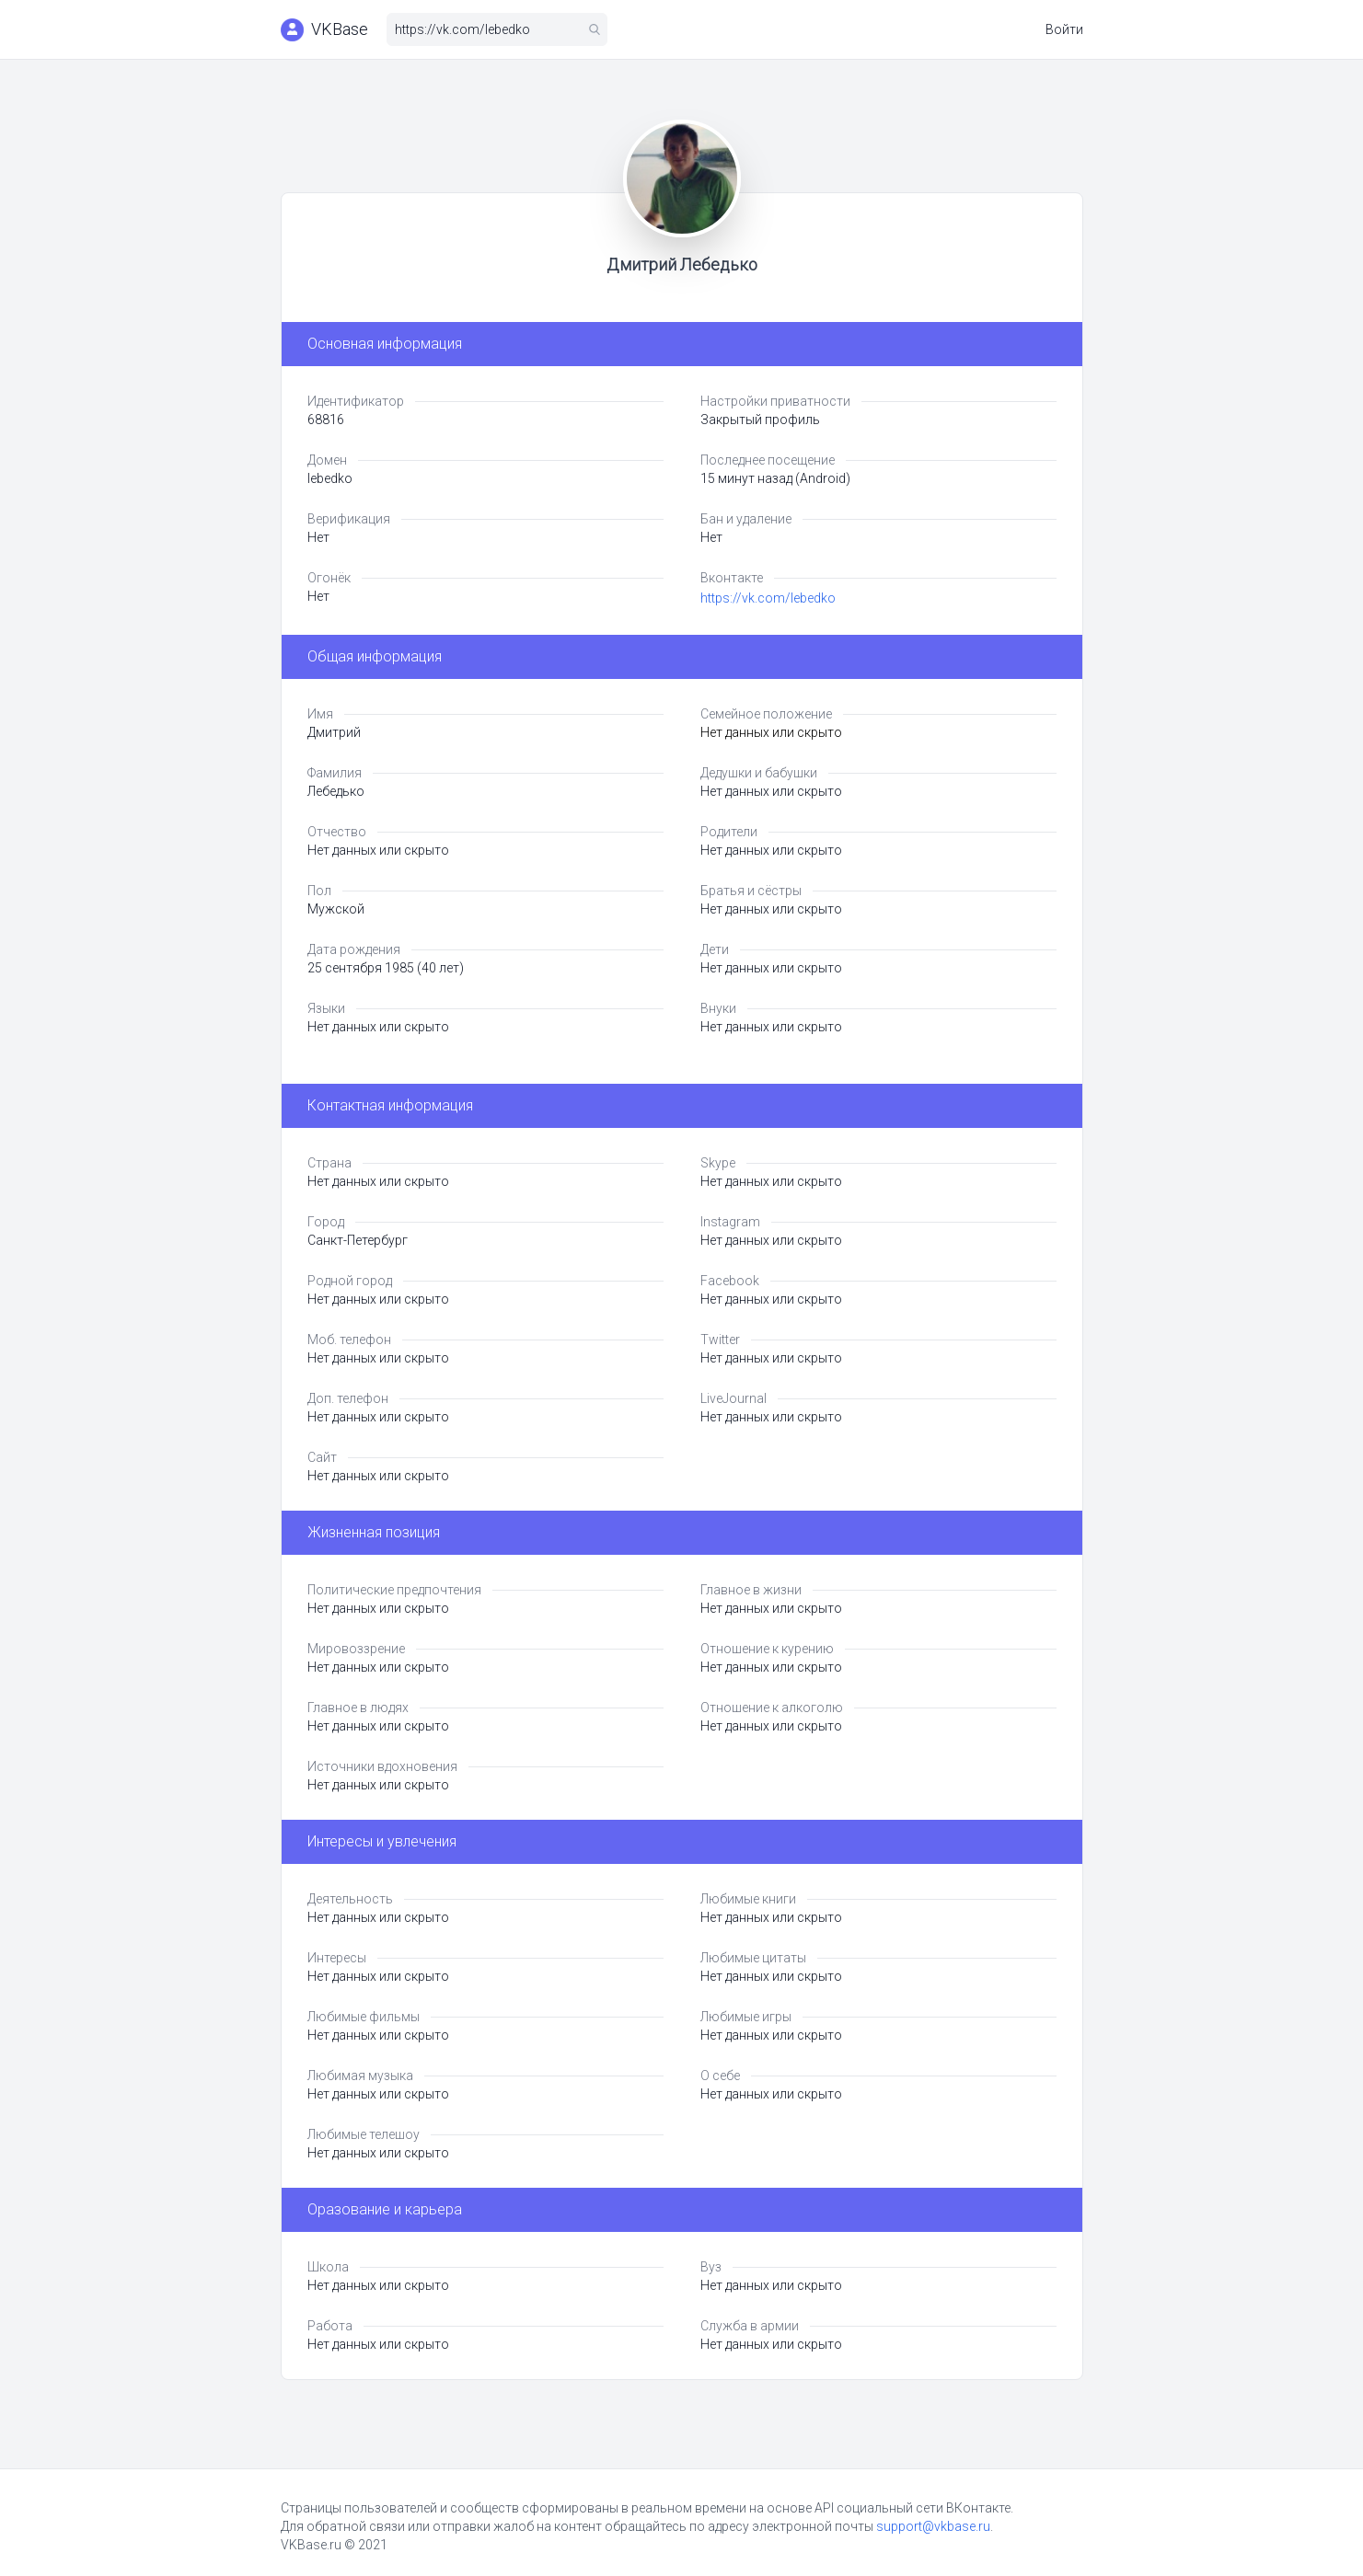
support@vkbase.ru (933, 2526)
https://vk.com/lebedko (768, 598)
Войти (1064, 29)
